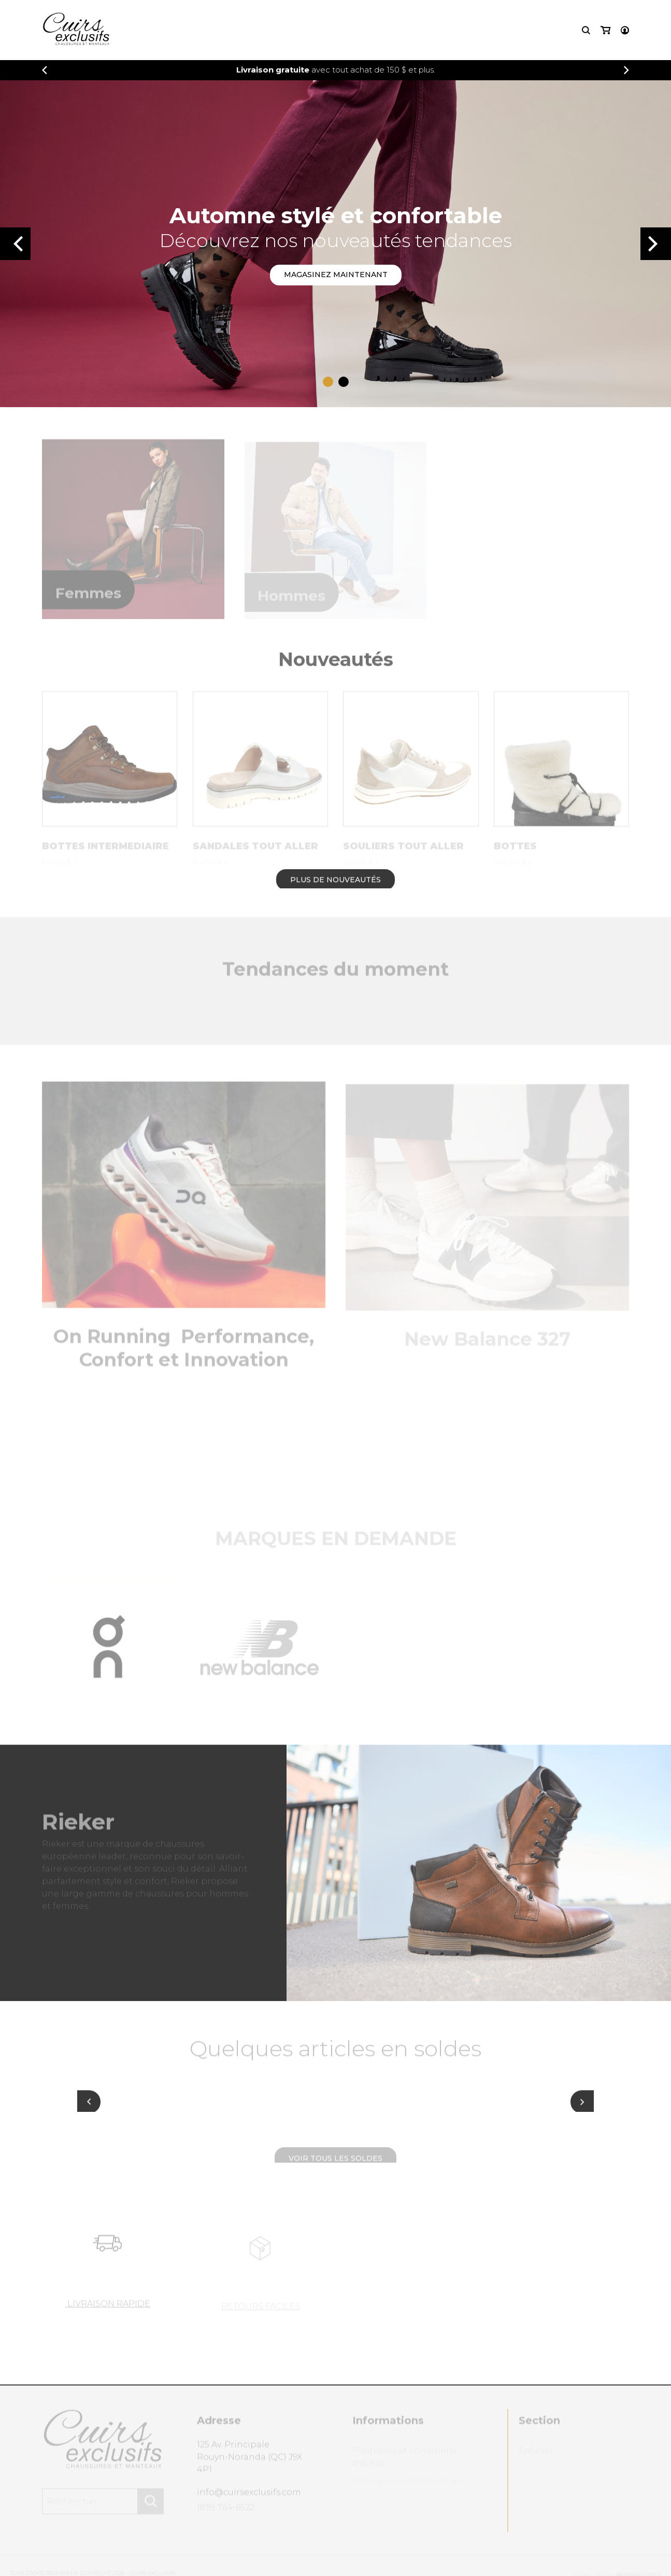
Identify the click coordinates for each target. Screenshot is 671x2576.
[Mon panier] (605, 30)
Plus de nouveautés (335, 885)
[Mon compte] (625, 30)
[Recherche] (586, 30)
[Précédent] (44, 70)
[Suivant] (582, 2108)
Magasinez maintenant (336, 274)
